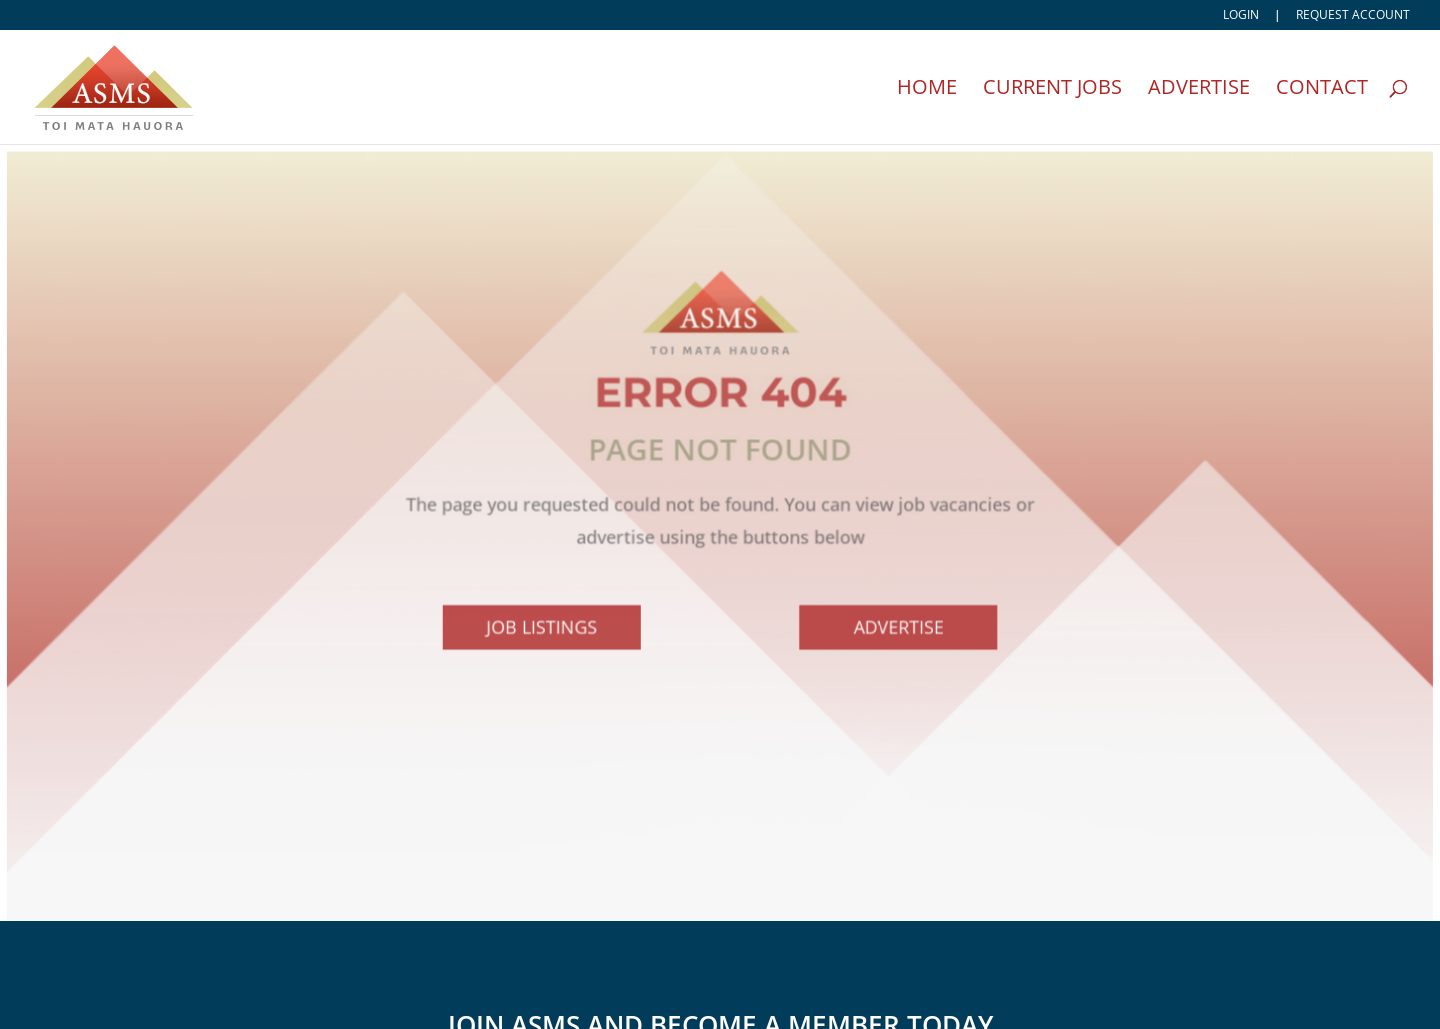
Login (1241, 16)
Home (927, 90)
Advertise (1199, 90)
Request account (1353, 16)
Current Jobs (1052, 90)
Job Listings (544, 631)
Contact (1322, 90)
